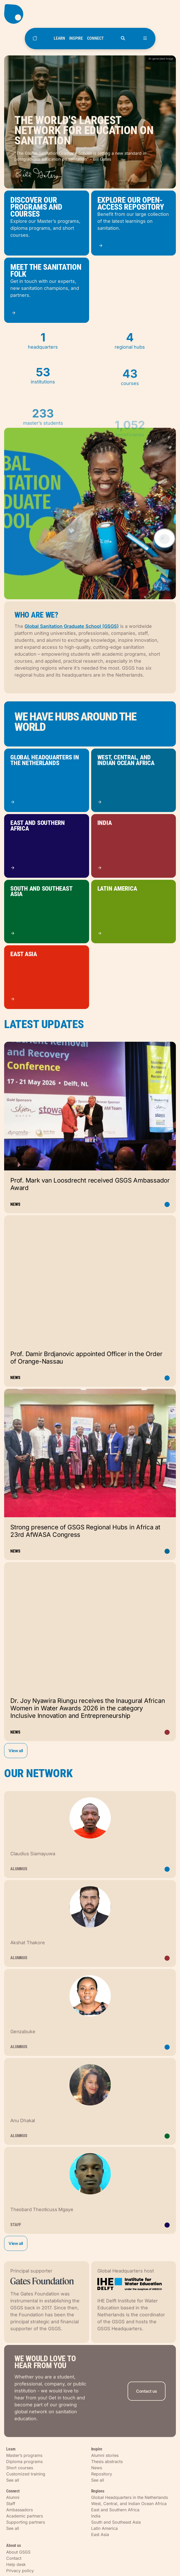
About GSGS (18, 2552)
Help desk (16, 2564)
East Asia (100, 2534)
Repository (101, 2473)
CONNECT (95, 38)
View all (16, 1750)
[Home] (34, 38)
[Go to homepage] (90, 14)
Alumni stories (105, 2455)
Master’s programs (24, 2455)
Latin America (104, 2528)
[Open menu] (145, 38)
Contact (13, 2558)
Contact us (146, 2391)
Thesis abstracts (107, 2461)
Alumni (12, 2497)
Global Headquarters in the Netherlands (129, 2497)
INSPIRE (76, 38)
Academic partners (24, 2515)
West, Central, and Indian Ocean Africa (129, 2503)
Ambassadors (19, 2509)
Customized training (25, 2473)
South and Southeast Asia (116, 2522)
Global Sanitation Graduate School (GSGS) (72, 626)
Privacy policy (20, 2570)
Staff (10, 2503)
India (95, 2515)
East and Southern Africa (115, 2509)
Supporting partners (25, 2522)
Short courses (19, 2467)
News (96, 2467)
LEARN (59, 38)
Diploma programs (24, 2461)
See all (12, 2480)
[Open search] (123, 38)
